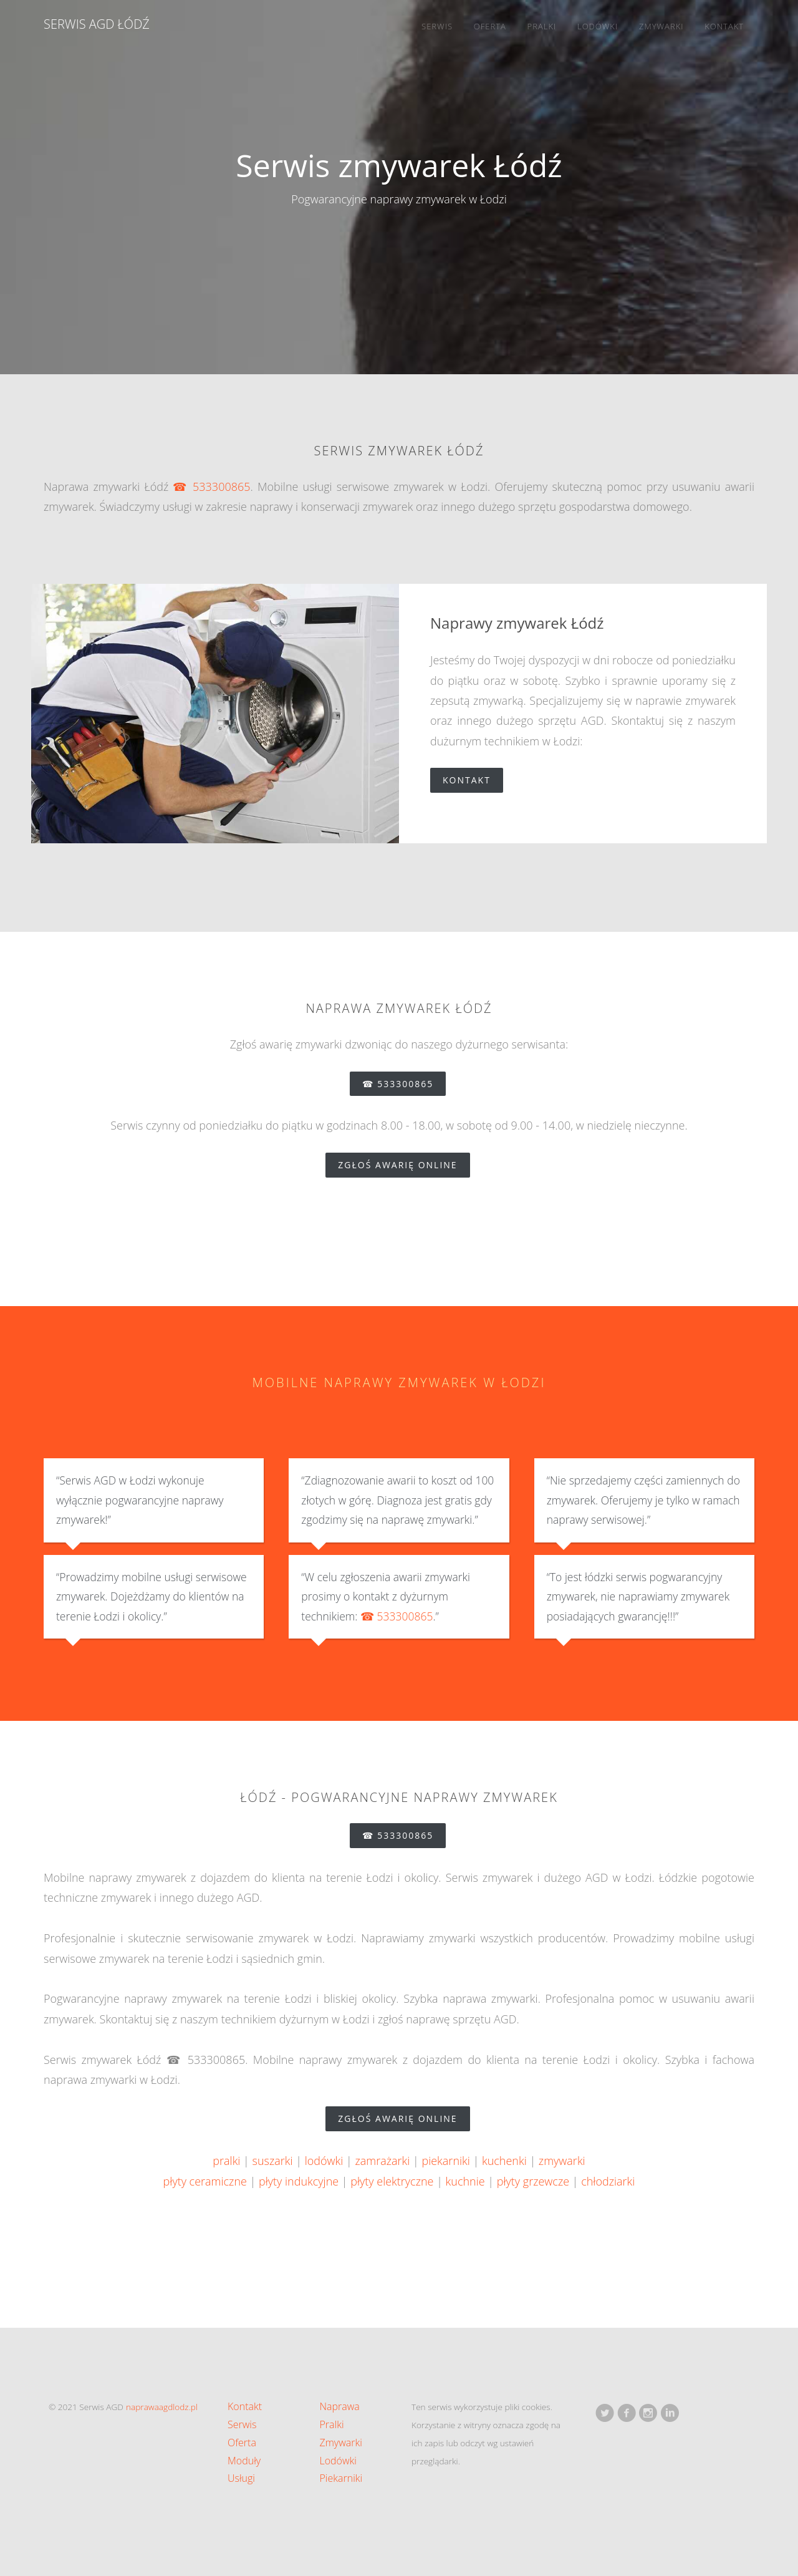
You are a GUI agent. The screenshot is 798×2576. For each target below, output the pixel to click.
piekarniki (445, 2160)
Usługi (241, 2478)
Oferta (490, 26)
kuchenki (504, 2160)
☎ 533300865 (211, 486)
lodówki (324, 2160)
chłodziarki (608, 2181)
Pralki (542, 26)
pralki (226, 2160)
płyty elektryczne (391, 2181)
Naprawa (340, 2406)
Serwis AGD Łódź (97, 24)
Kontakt (724, 26)
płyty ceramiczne (205, 2181)
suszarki (272, 2160)
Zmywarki (661, 26)
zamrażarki (382, 2160)
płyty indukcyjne (299, 2181)
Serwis (437, 26)
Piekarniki (341, 2478)
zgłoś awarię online (403, 1165)
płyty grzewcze (533, 2181)
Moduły (244, 2460)
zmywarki (562, 2160)
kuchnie (465, 2181)
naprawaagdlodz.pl (162, 2407)
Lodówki (597, 26)
